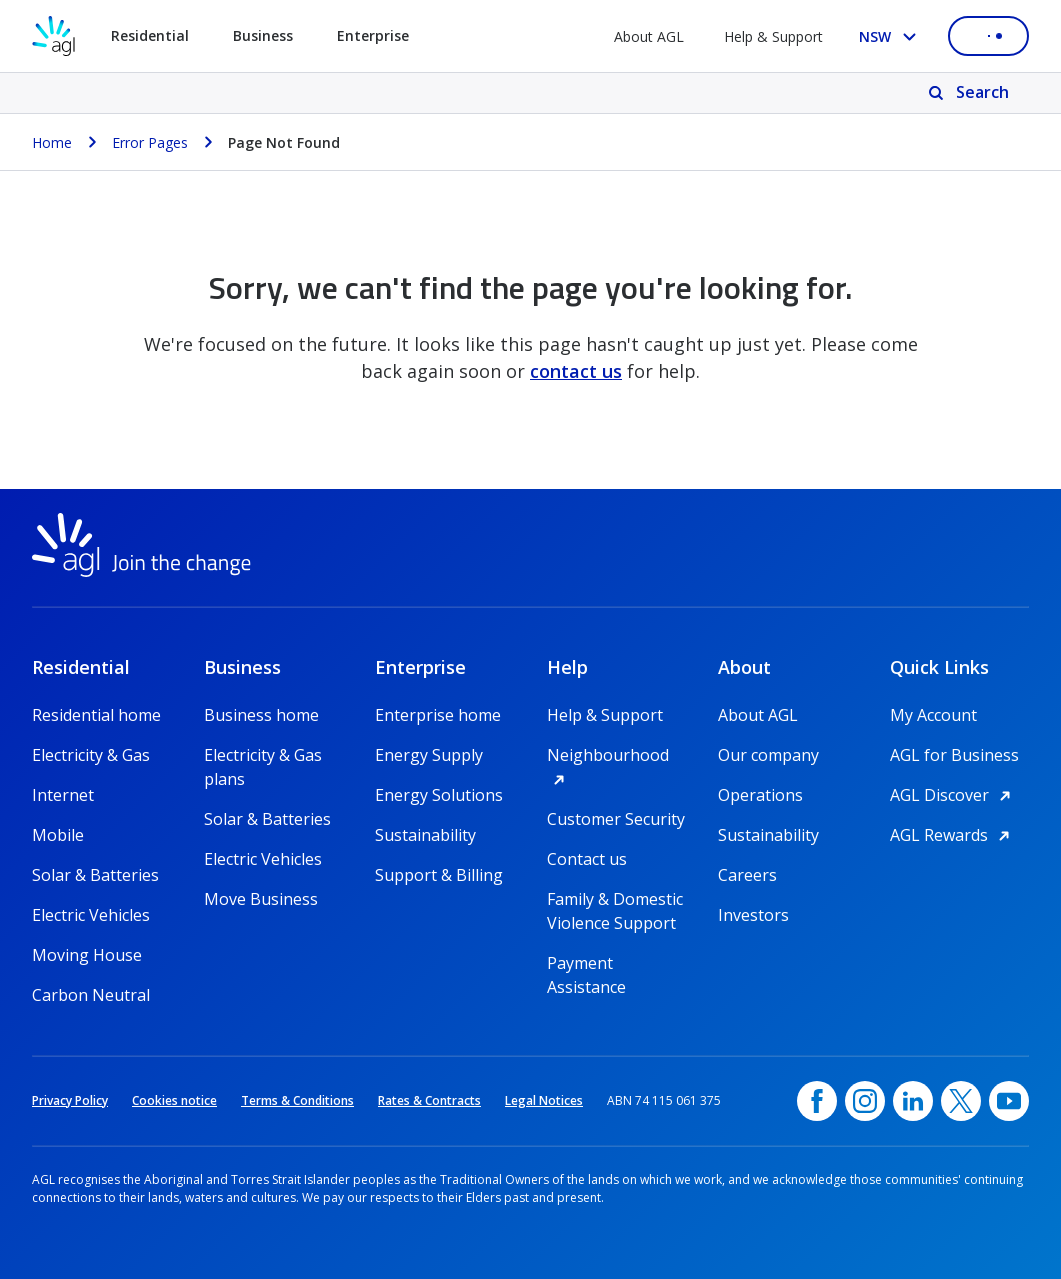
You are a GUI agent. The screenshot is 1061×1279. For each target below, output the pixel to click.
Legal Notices (544, 1100)
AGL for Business (954, 755)
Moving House (87, 955)
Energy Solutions (439, 795)
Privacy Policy (70, 1100)
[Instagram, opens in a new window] (865, 1101)
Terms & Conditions (297, 1100)
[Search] (970, 93)
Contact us (587, 859)
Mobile (58, 835)
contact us (576, 371)
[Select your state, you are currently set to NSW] (891, 36)
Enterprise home (438, 715)
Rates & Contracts (429, 1100)
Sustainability (425, 835)
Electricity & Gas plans (263, 755)
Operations (760, 795)
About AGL (649, 36)
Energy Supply (429, 755)
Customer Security (616, 819)
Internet (63, 795)
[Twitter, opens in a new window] (961, 1101)
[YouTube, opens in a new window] (1009, 1101)
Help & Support (773, 36)
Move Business (261, 899)
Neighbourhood (617, 755)
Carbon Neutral (91, 995)
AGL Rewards (953, 835)
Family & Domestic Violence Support (615, 899)
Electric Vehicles (91, 915)
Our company (768, 755)
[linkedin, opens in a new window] (913, 1101)
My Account (933, 715)
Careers (747, 875)
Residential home (96, 715)
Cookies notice (174, 1100)
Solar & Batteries (95, 875)
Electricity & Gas (91, 755)
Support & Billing (439, 875)
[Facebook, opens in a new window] (817, 1101)
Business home (261, 715)
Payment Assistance (586, 963)
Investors (753, 915)
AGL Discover (953, 795)
